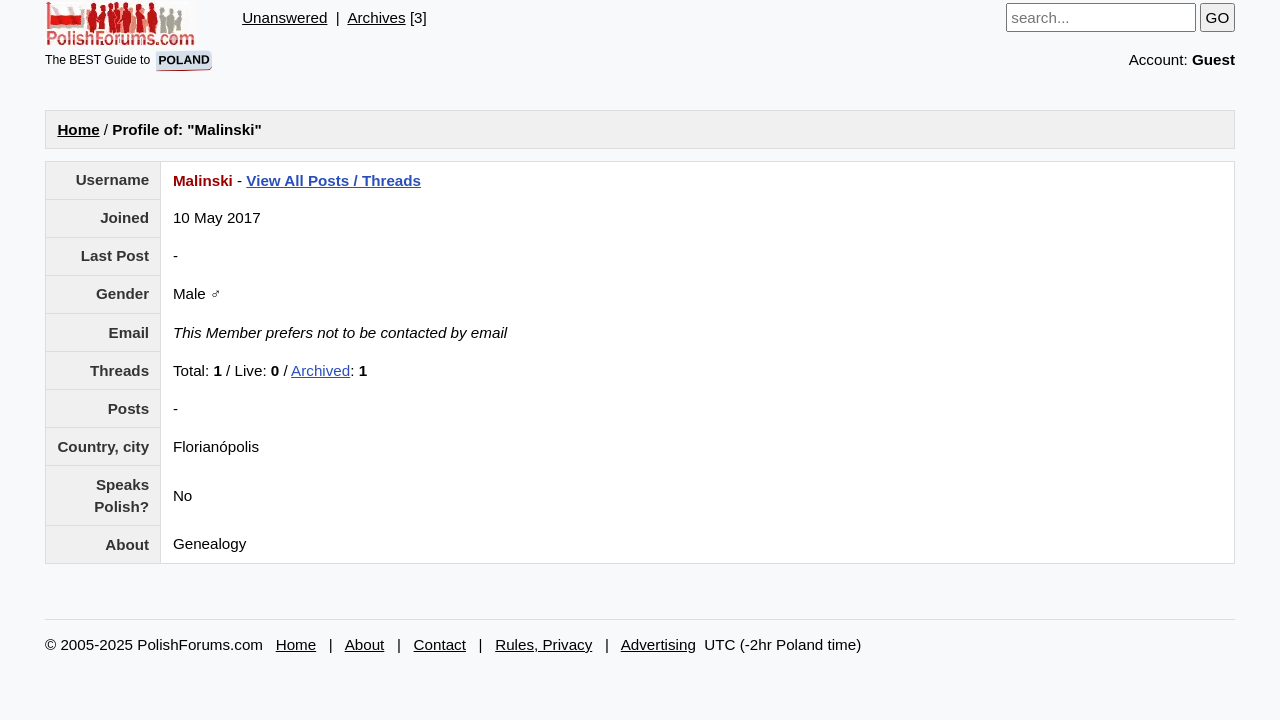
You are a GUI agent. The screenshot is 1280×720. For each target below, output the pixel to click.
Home (78, 129)
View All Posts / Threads (333, 180)
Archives (376, 17)
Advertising (658, 644)
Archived (320, 370)
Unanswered (284, 17)
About (365, 644)
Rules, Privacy (543, 644)
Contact (440, 644)
